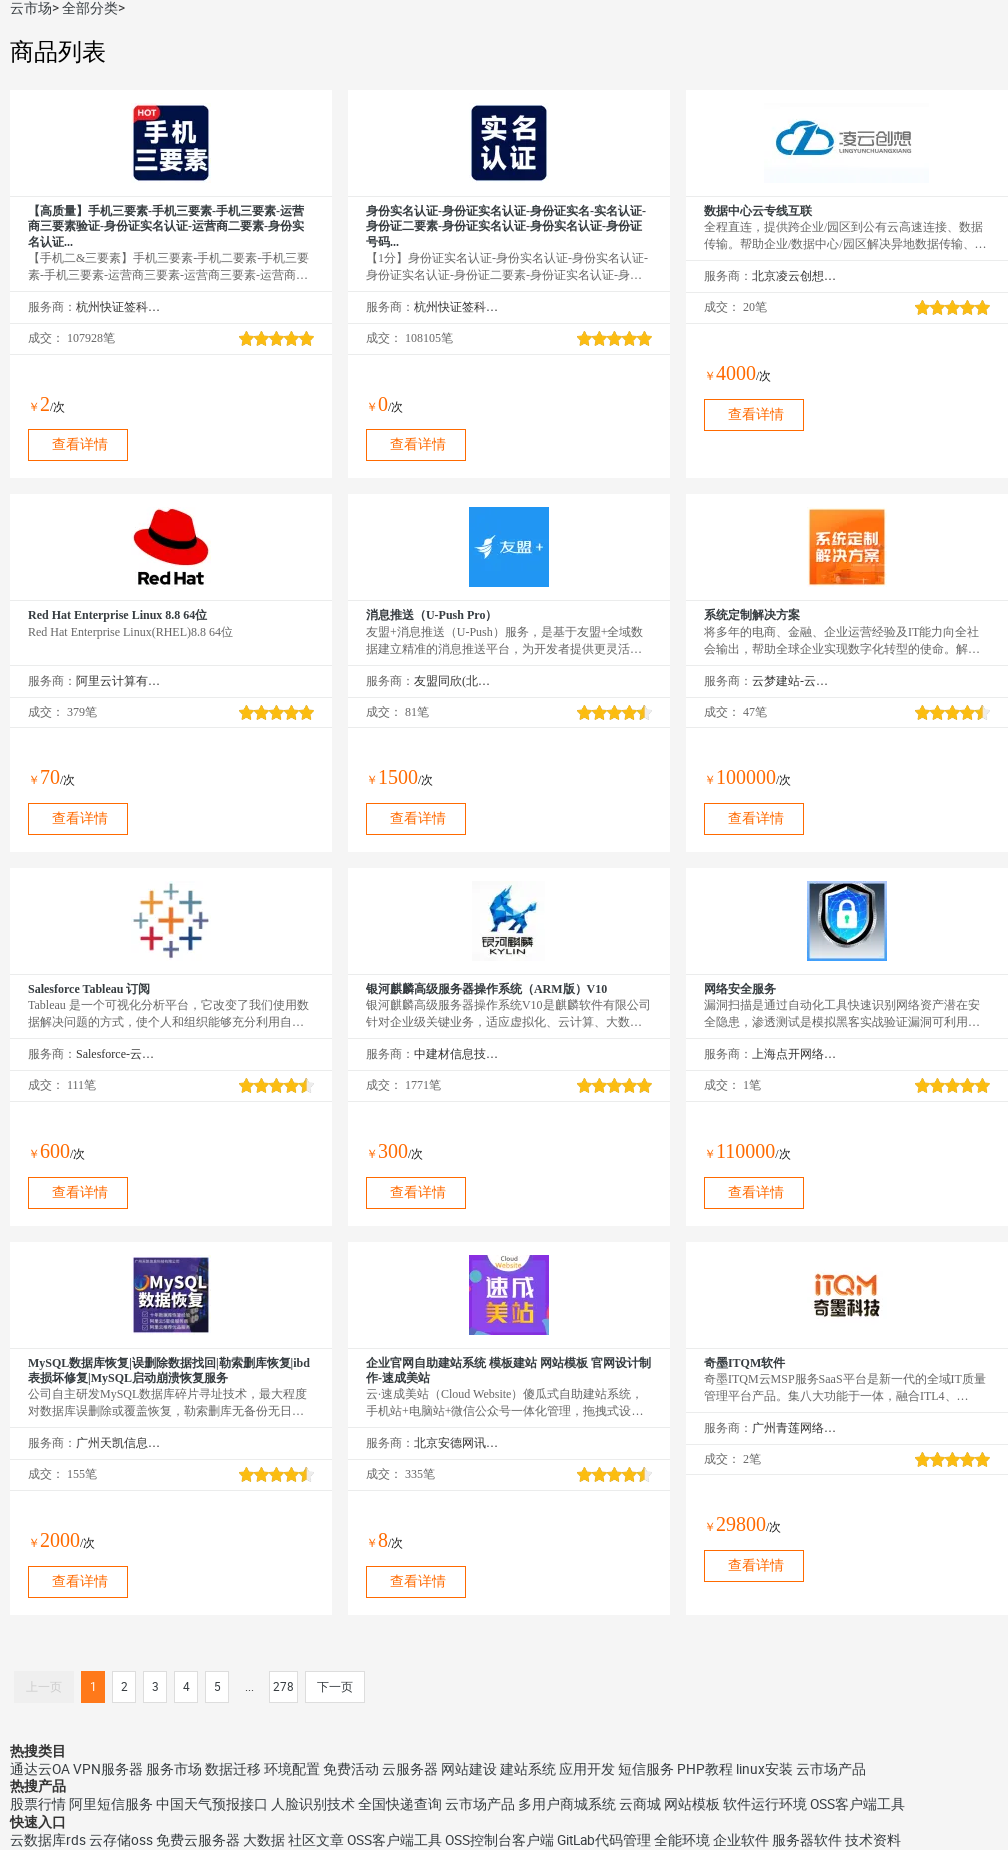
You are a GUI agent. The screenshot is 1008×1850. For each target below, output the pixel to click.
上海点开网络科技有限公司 (794, 1054)
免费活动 (351, 1769)
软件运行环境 (765, 1804)
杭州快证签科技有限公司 (118, 307)
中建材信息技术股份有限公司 (456, 1054)
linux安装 (764, 1769)
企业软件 (741, 1840)
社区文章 (316, 1840)
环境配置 (292, 1769)
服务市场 (174, 1769)
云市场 (31, 8)
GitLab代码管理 (604, 1840)
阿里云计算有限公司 (118, 681)
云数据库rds (48, 1840)
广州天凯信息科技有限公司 (118, 1443)
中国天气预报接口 (212, 1804)
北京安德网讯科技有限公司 (456, 1443)
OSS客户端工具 (857, 1804)
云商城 (640, 1804)
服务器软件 (807, 1840)
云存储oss (121, 1840)
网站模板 (692, 1804)
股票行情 (38, 1804)
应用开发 (587, 1769)
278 (283, 1687)
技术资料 (873, 1840)
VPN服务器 (108, 1769)
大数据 (264, 1840)
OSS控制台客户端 (499, 1840)
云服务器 (410, 1769)
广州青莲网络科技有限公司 (794, 1428)
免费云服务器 (198, 1840)
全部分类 (90, 8)
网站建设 (469, 1769)
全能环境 (682, 1840)
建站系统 (528, 1769)
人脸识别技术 (313, 1804)
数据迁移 (233, 1769)
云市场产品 (831, 1769)
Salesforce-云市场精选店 (118, 1054)
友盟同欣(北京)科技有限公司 (456, 681)
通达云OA (40, 1769)
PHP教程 (705, 1769)
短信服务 (646, 1769)
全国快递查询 (400, 1804)
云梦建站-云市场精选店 (794, 681)
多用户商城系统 (567, 1804)
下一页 (335, 1687)
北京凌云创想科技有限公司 (794, 276)
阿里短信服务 (111, 1804)
